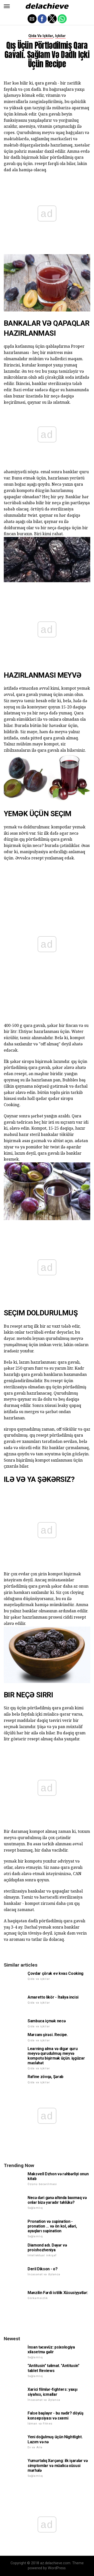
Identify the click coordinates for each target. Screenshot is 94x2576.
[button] (7, 6)
